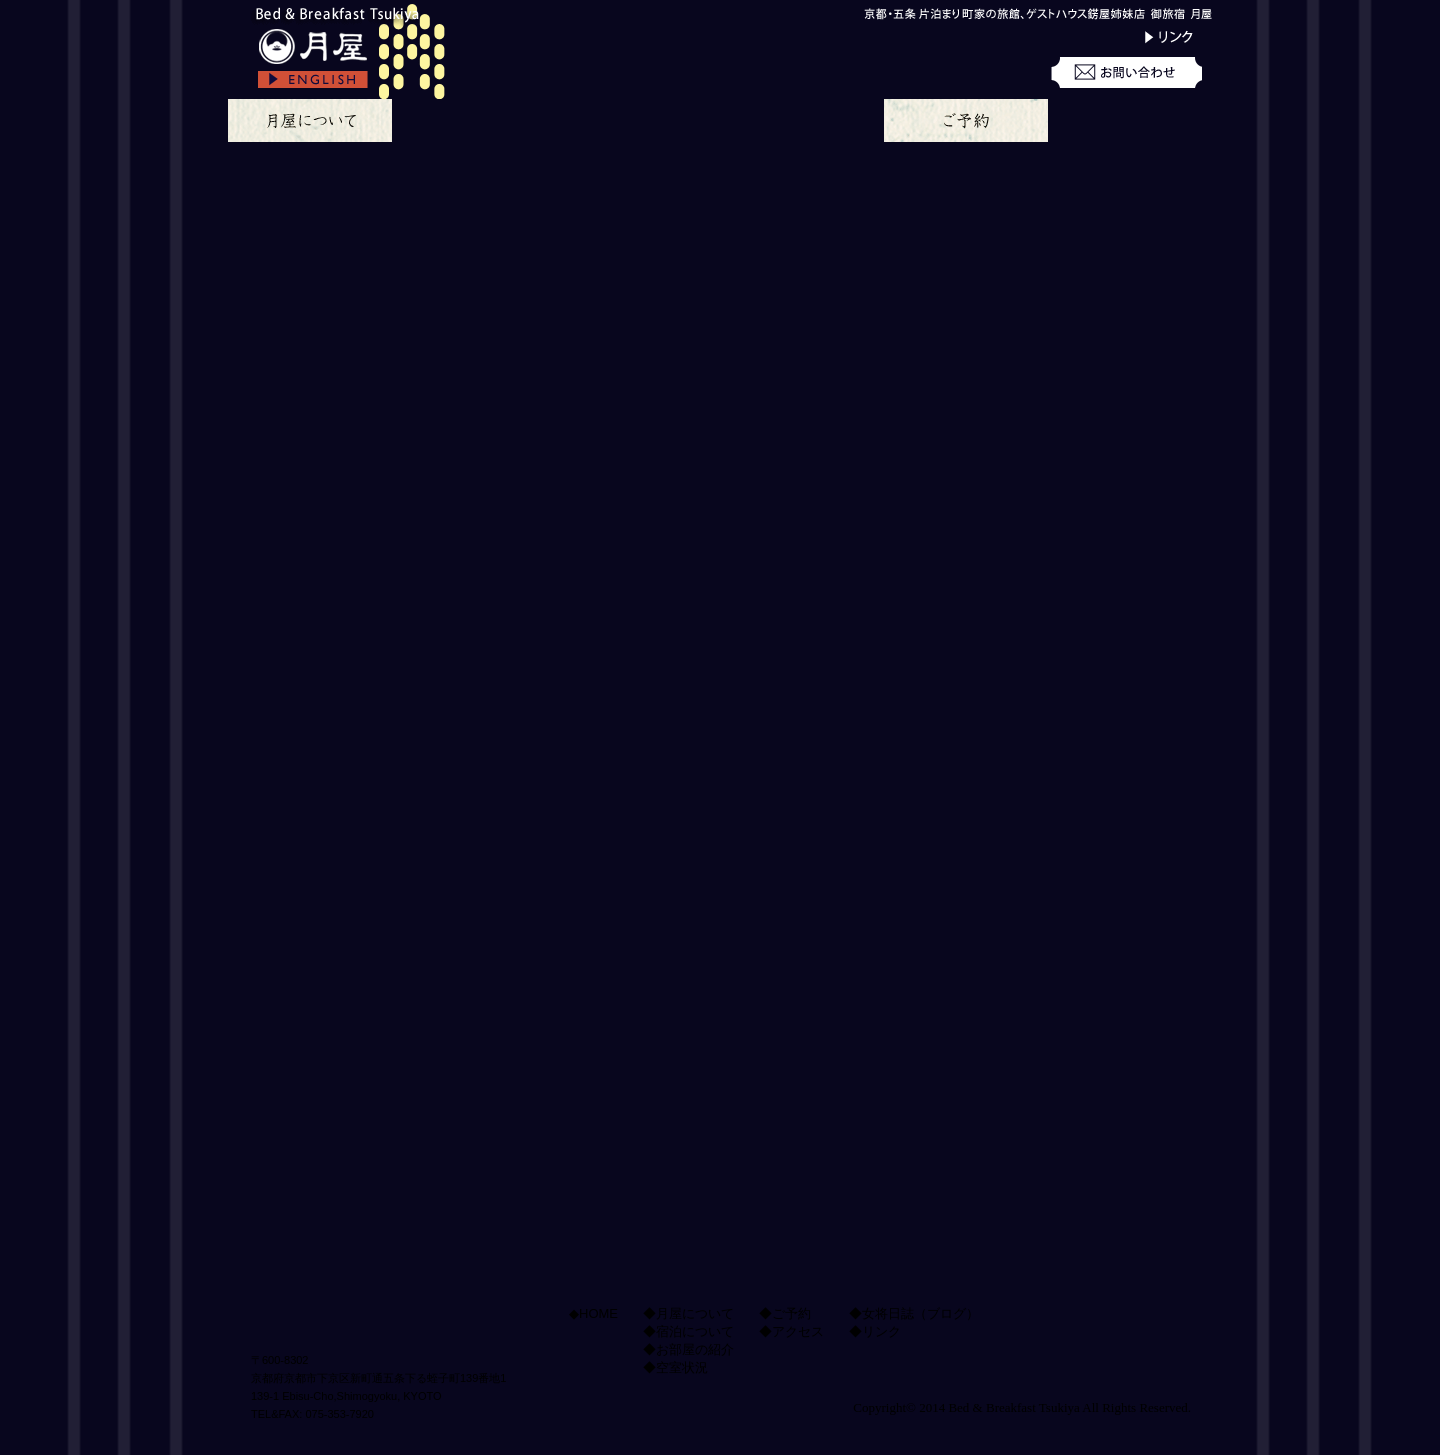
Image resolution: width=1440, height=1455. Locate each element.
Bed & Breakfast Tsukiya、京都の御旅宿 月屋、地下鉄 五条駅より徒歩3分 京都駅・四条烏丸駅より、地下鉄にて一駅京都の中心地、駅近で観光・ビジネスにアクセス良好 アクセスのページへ (1084, 683)
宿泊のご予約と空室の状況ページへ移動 (762, 921)
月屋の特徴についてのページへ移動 (406, 719)
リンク (1129, 36)
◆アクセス (791, 1331)
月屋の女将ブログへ (1084, 851)
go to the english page (353, 85)
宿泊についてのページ (474, 120)
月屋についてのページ (310, 120)
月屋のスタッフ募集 (1084, 974)
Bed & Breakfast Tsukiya (1013, 1407)
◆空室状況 (675, 1367)
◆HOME (593, 1313)
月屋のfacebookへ (1084, 1057)
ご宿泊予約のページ (966, 120)
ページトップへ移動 (584, 1102)
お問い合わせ (1129, 74)
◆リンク (875, 1331)
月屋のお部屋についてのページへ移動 (762, 719)
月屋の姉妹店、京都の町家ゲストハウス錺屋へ (1084, 1234)
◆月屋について (688, 1313)
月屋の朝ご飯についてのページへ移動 (406, 921)
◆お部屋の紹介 (688, 1349)
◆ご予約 (785, 1313)
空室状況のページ (802, 120)
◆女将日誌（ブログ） (914, 1313)
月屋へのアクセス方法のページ (1130, 120)
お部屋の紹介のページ (638, 120)
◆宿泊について (688, 1331)
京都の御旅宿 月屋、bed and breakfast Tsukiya (353, 35)
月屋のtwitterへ (1084, 1140)
